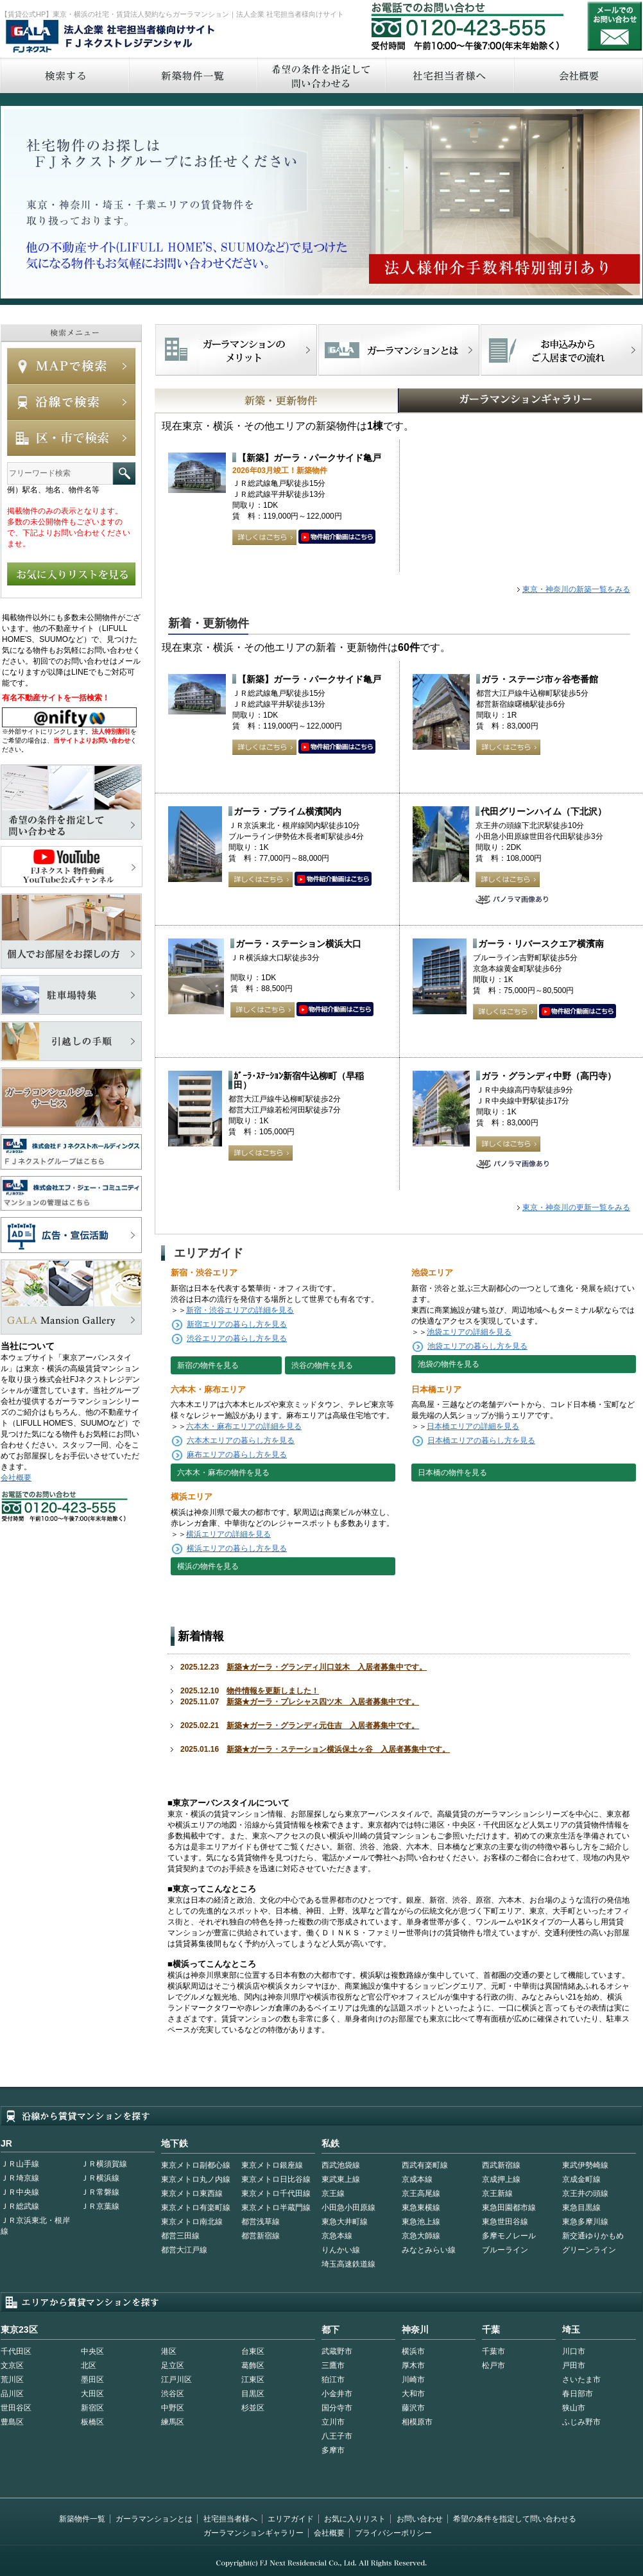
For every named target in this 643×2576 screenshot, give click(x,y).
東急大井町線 (345, 2221)
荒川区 (12, 2379)
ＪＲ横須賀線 (104, 2163)
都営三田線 (180, 2235)
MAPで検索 (71, 366)
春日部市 (577, 2393)
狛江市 (333, 2379)
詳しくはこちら (264, 537)
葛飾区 (252, 2365)
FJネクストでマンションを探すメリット (236, 350)
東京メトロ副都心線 (195, 2165)
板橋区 (92, 2421)
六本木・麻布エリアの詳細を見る (244, 1426)
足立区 (172, 2365)
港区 (168, 2351)
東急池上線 (421, 2221)
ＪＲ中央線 (20, 2192)
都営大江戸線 (184, 2249)
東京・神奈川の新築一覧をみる (576, 589)
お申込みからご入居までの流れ (561, 350)
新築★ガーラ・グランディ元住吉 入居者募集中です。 (323, 1725)
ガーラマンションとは (154, 2518)
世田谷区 (16, 2407)
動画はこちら (336, 537)
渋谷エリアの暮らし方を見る (237, 1338)
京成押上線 (501, 2179)
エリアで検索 (71, 438)
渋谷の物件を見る (322, 1365)
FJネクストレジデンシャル (111, 37)
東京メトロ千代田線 (276, 2193)
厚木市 (413, 2365)
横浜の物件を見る (208, 1566)
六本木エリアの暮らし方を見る (241, 1440)
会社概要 (16, 1477)
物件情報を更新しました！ (273, 1690)
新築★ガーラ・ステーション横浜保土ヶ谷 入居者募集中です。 (338, 1749)
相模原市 (417, 2421)
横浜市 (413, 2351)
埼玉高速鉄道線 (348, 2264)
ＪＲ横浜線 (100, 2178)
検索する (64, 75)
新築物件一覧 (192, 75)
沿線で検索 (71, 402)
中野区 (172, 2407)
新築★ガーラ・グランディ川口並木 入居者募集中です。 (327, 1667)
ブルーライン (505, 2249)
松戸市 (493, 2365)
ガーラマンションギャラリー (253, 2532)
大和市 (413, 2393)
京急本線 (337, 2235)
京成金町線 (581, 2179)
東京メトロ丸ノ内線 (195, 2179)
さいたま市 (581, 2379)
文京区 (12, 2365)
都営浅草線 (260, 2221)
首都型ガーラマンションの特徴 (399, 350)
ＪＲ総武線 (20, 2206)
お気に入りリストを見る (71, 573)
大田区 (92, 2393)
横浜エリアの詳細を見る (228, 1534)
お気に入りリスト (355, 2518)
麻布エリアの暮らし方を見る (237, 1454)
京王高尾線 (421, 2193)
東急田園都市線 (509, 2207)
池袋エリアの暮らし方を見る (477, 1346)
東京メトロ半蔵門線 (276, 2207)
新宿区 (92, 2407)
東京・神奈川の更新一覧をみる (576, 1207)
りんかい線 (341, 2249)
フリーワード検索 (124, 473)
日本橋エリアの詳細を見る (473, 1426)
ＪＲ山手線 (20, 2163)
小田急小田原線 (348, 2207)
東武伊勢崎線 (585, 2165)
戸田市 (573, 2365)
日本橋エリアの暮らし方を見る (481, 1440)
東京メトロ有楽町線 (195, 2207)
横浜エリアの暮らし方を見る (237, 1548)
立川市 (333, 2421)
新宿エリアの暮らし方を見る (237, 1324)
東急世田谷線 (505, 2221)
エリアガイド (291, 2518)
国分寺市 (337, 2407)
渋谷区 (172, 2393)
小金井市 (337, 2393)
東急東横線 (421, 2207)
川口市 (573, 2351)
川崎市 (413, 2379)
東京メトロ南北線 (192, 2221)
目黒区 (252, 2393)
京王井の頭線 (585, 2193)
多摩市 (333, 2450)
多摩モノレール (509, 2235)
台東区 (252, 2351)
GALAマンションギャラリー (481, 400)
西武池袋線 (341, 2165)
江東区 (252, 2379)
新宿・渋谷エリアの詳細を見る (240, 1310)
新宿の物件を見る (208, 1365)
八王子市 (337, 2436)
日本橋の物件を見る (452, 1472)
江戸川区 (176, 2379)
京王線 (333, 2193)
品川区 (12, 2393)
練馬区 (172, 2421)
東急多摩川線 (585, 2221)
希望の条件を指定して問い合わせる (321, 75)
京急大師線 (421, 2235)
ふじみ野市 (581, 2421)
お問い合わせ (614, 26)
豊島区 (12, 2421)
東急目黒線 (581, 2207)
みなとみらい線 (429, 2249)
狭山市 (573, 2407)
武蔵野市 (337, 2351)
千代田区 (16, 2351)
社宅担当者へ (449, 75)
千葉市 (493, 2351)
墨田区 (92, 2379)
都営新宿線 (260, 2235)
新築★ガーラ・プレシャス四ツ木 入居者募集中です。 (323, 1701)
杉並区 (252, 2407)
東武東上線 (341, 2179)
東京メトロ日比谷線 (276, 2179)
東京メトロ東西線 (192, 2193)
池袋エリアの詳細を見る (469, 1331)
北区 (88, 2365)
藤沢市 (413, 2407)
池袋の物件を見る (448, 1364)
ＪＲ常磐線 (100, 2192)
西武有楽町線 (425, 2165)
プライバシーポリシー (393, 2532)
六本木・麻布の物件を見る (223, 1472)
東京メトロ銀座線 (272, 2165)
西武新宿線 (501, 2165)
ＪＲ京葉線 (100, 2206)
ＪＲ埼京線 (20, 2178)
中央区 (92, 2351)
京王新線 (497, 2193)
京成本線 (417, 2179)
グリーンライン (589, 2249)
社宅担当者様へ (230, 2518)
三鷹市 (333, 2365)
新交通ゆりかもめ (593, 2235)
